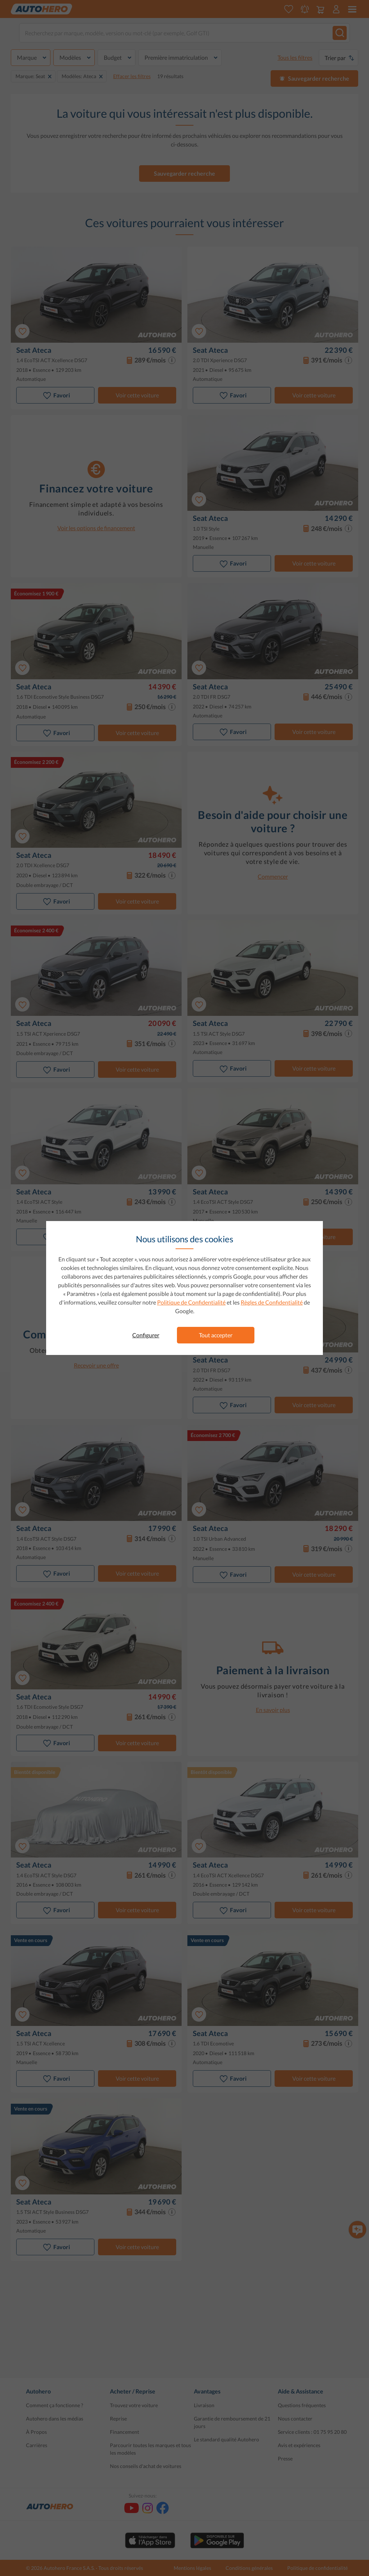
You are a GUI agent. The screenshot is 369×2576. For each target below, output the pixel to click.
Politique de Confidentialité (191, 1302)
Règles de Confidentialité (272, 1302)
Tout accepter (215, 1335)
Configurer (145, 1335)
